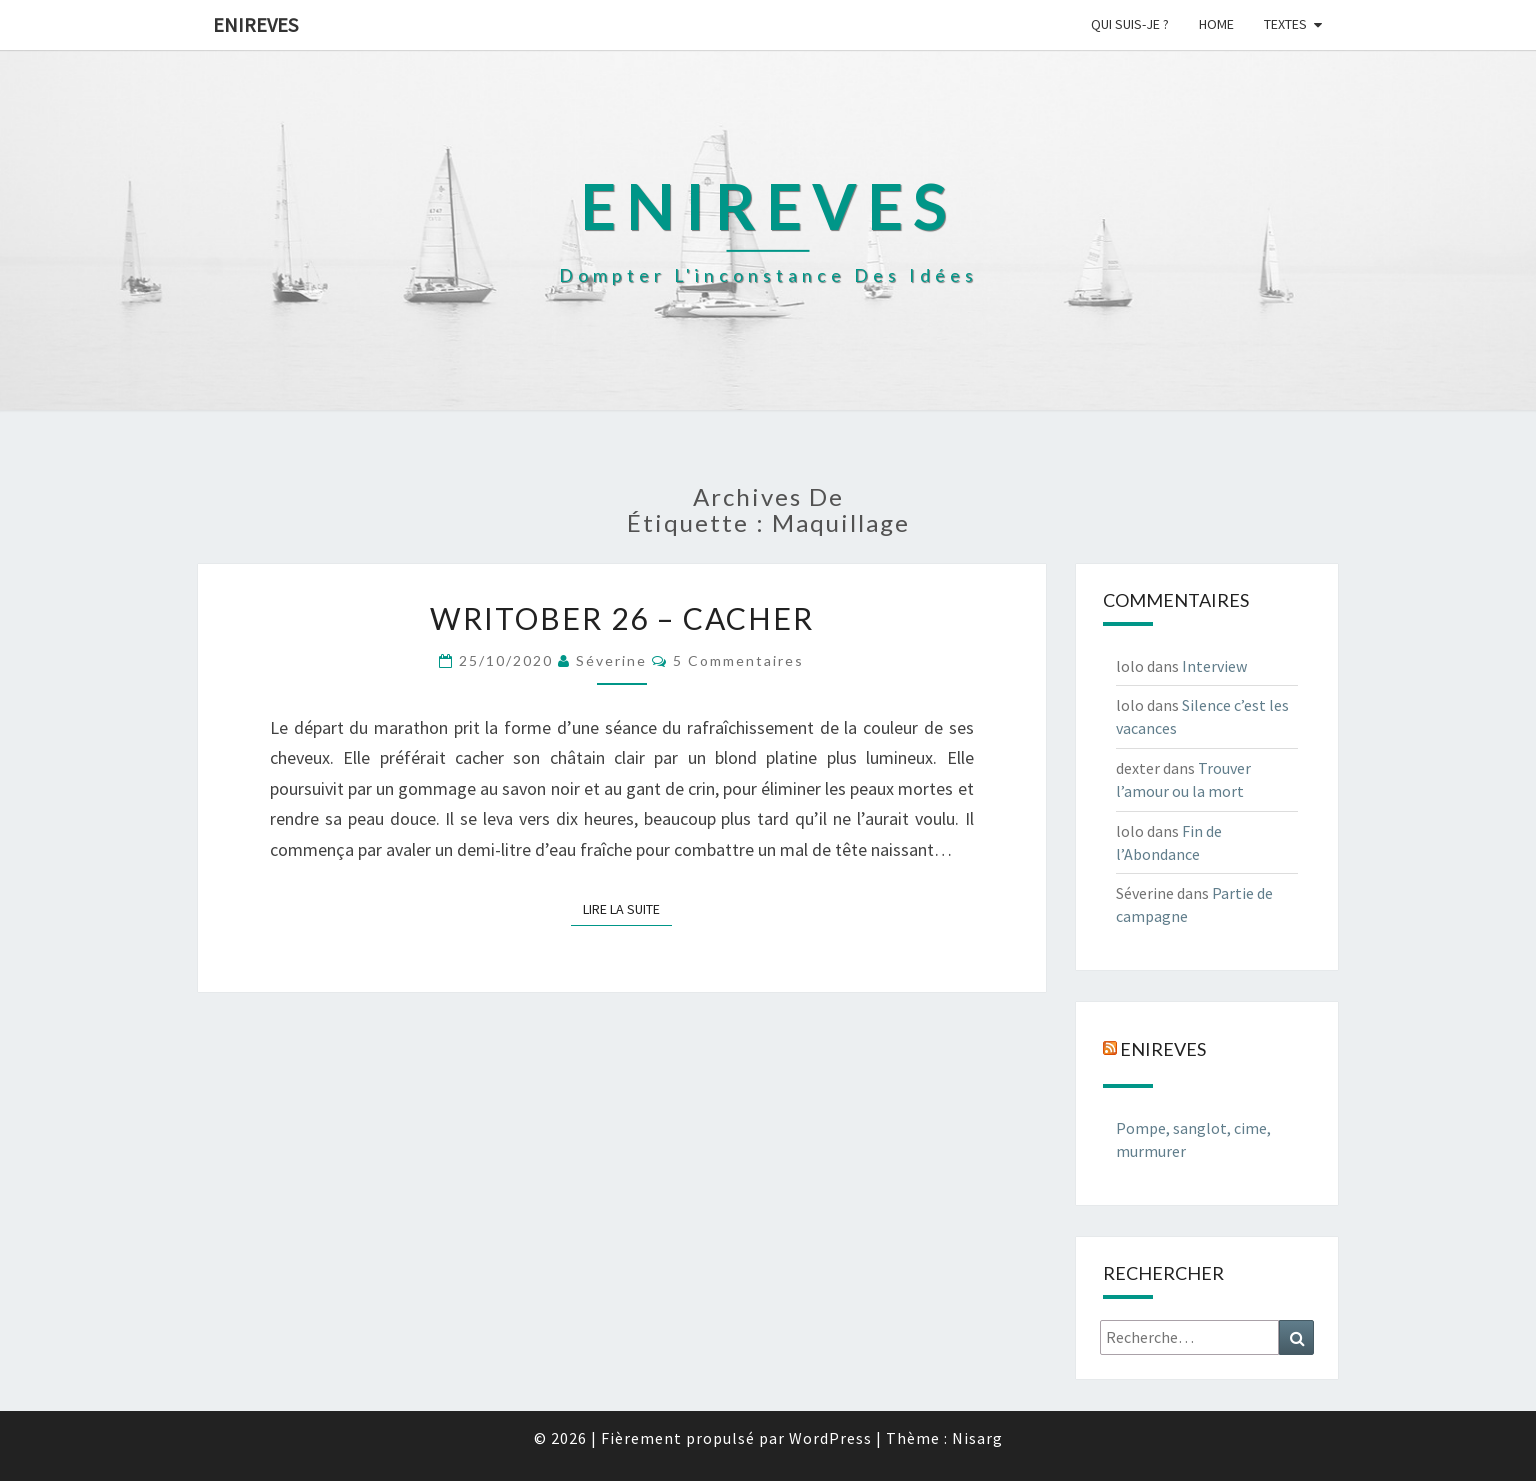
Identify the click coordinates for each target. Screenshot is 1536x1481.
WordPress (830, 1438)
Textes (1285, 24)
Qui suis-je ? (1130, 24)
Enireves (255, 24)
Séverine (611, 660)
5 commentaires (738, 660)
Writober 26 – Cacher (622, 618)
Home (1216, 24)
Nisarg (977, 1438)
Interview (1214, 666)
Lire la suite (627, 908)
